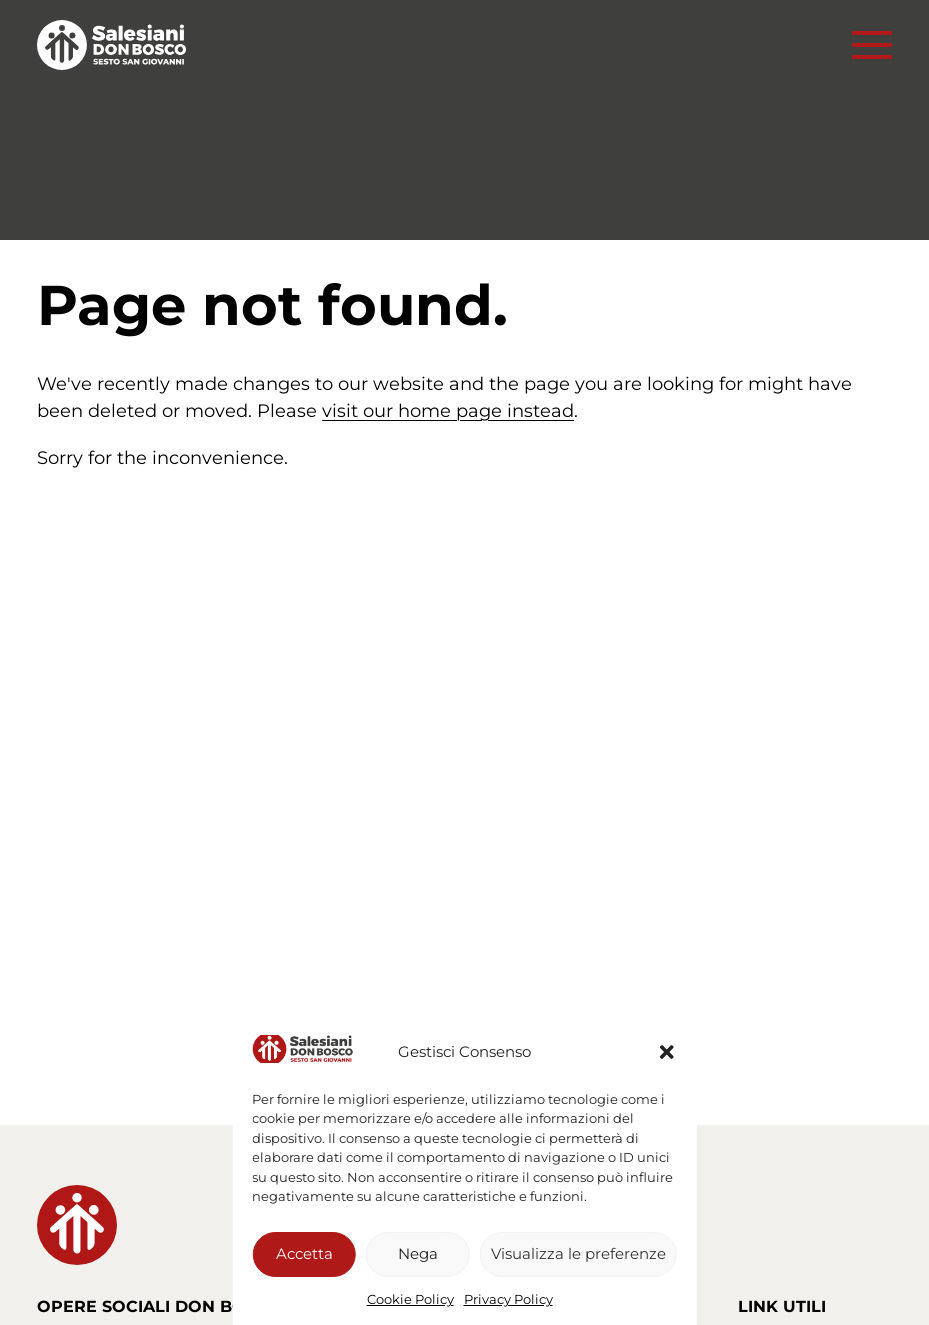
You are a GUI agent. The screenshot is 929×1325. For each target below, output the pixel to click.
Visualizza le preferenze (578, 1253)
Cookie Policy (410, 1299)
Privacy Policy (508, 1299)
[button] (667, 1052)
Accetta (304, 1253)
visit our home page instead (448, 411)
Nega (418, 1253)
